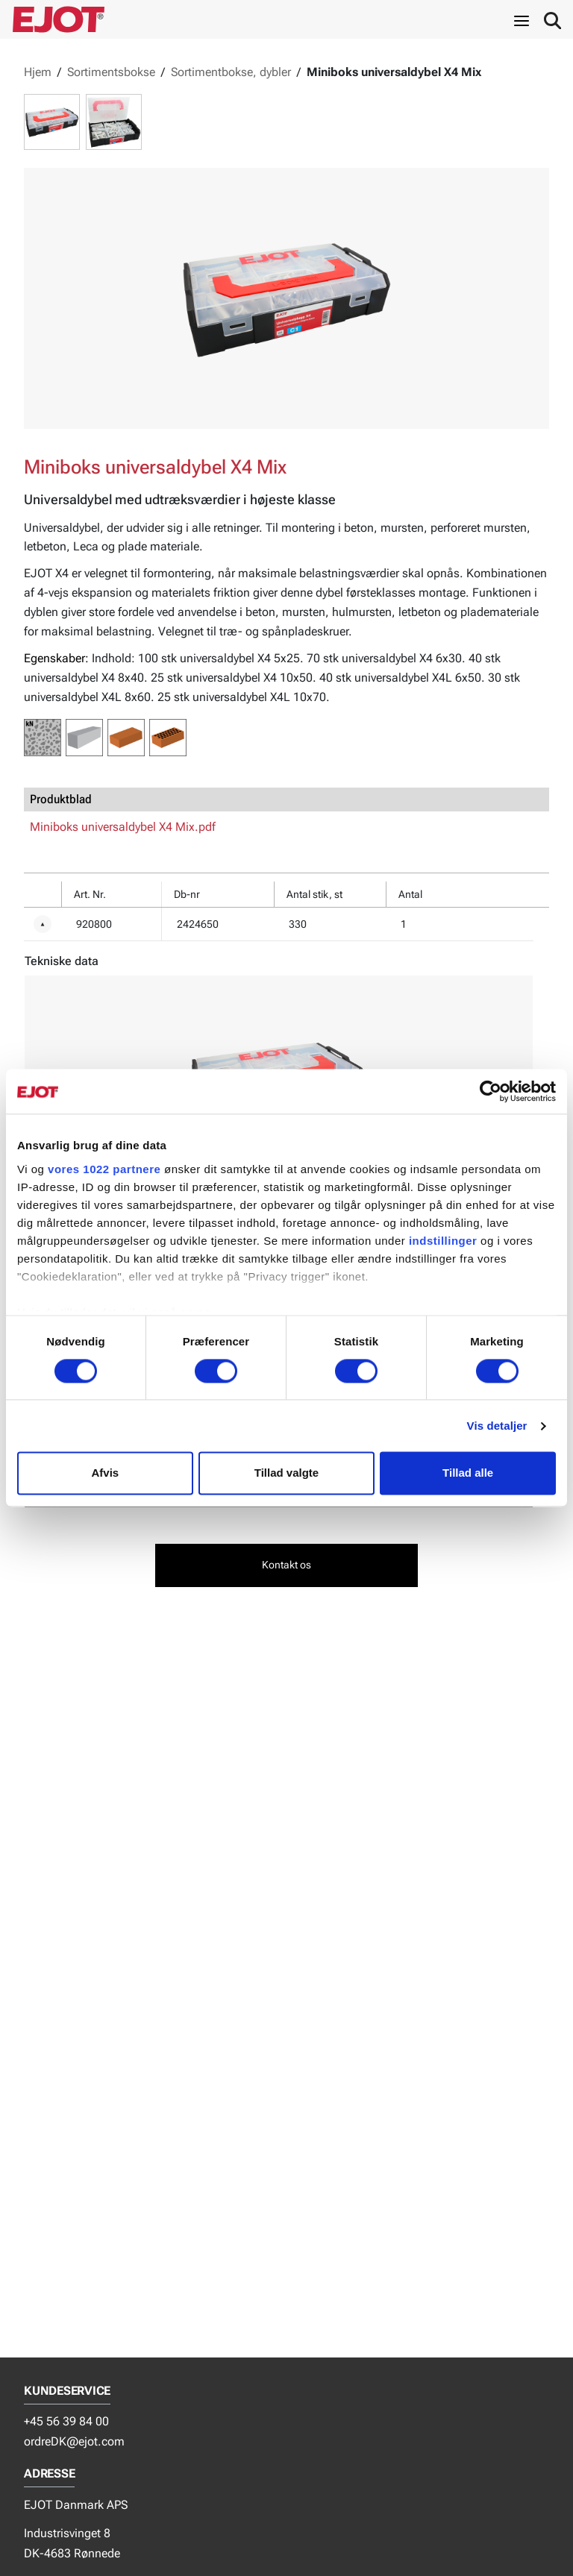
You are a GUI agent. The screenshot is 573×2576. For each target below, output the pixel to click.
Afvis (105, 1473)
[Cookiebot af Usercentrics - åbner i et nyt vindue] (490, 1091)
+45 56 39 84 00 (66, 2421)
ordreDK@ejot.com (74, 2441)
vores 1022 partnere (104, 1169)
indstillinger (443, 1240)
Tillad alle (467, 1473)
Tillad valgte (286, 1473)
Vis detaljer (497, 1425)
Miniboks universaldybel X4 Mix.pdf (123, 827)
